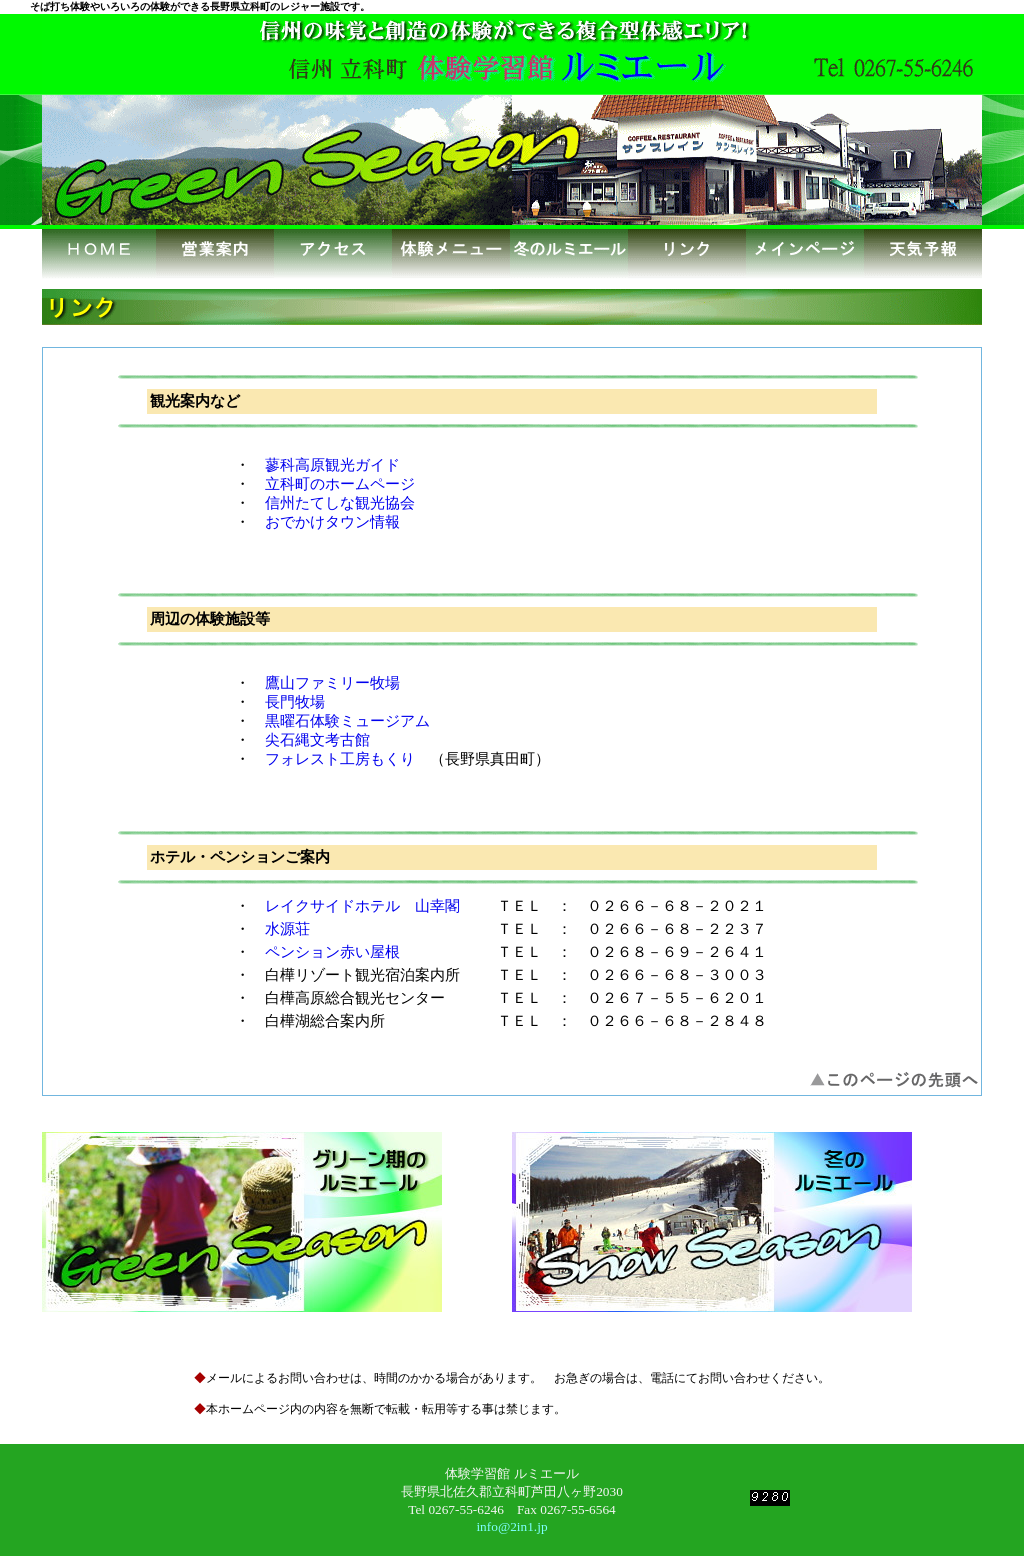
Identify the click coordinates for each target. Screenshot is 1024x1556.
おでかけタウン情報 (332, 522)
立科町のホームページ (340, 484)
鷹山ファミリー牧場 (332, 683)
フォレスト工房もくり (340, 759)
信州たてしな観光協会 (340, 503)
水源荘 (287, 929)
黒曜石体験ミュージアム (347, 721)
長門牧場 (295, 702)
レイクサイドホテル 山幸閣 (362, 906)
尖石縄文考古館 (317, 740)
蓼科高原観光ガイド (332, 465)
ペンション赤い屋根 (332, 952)
